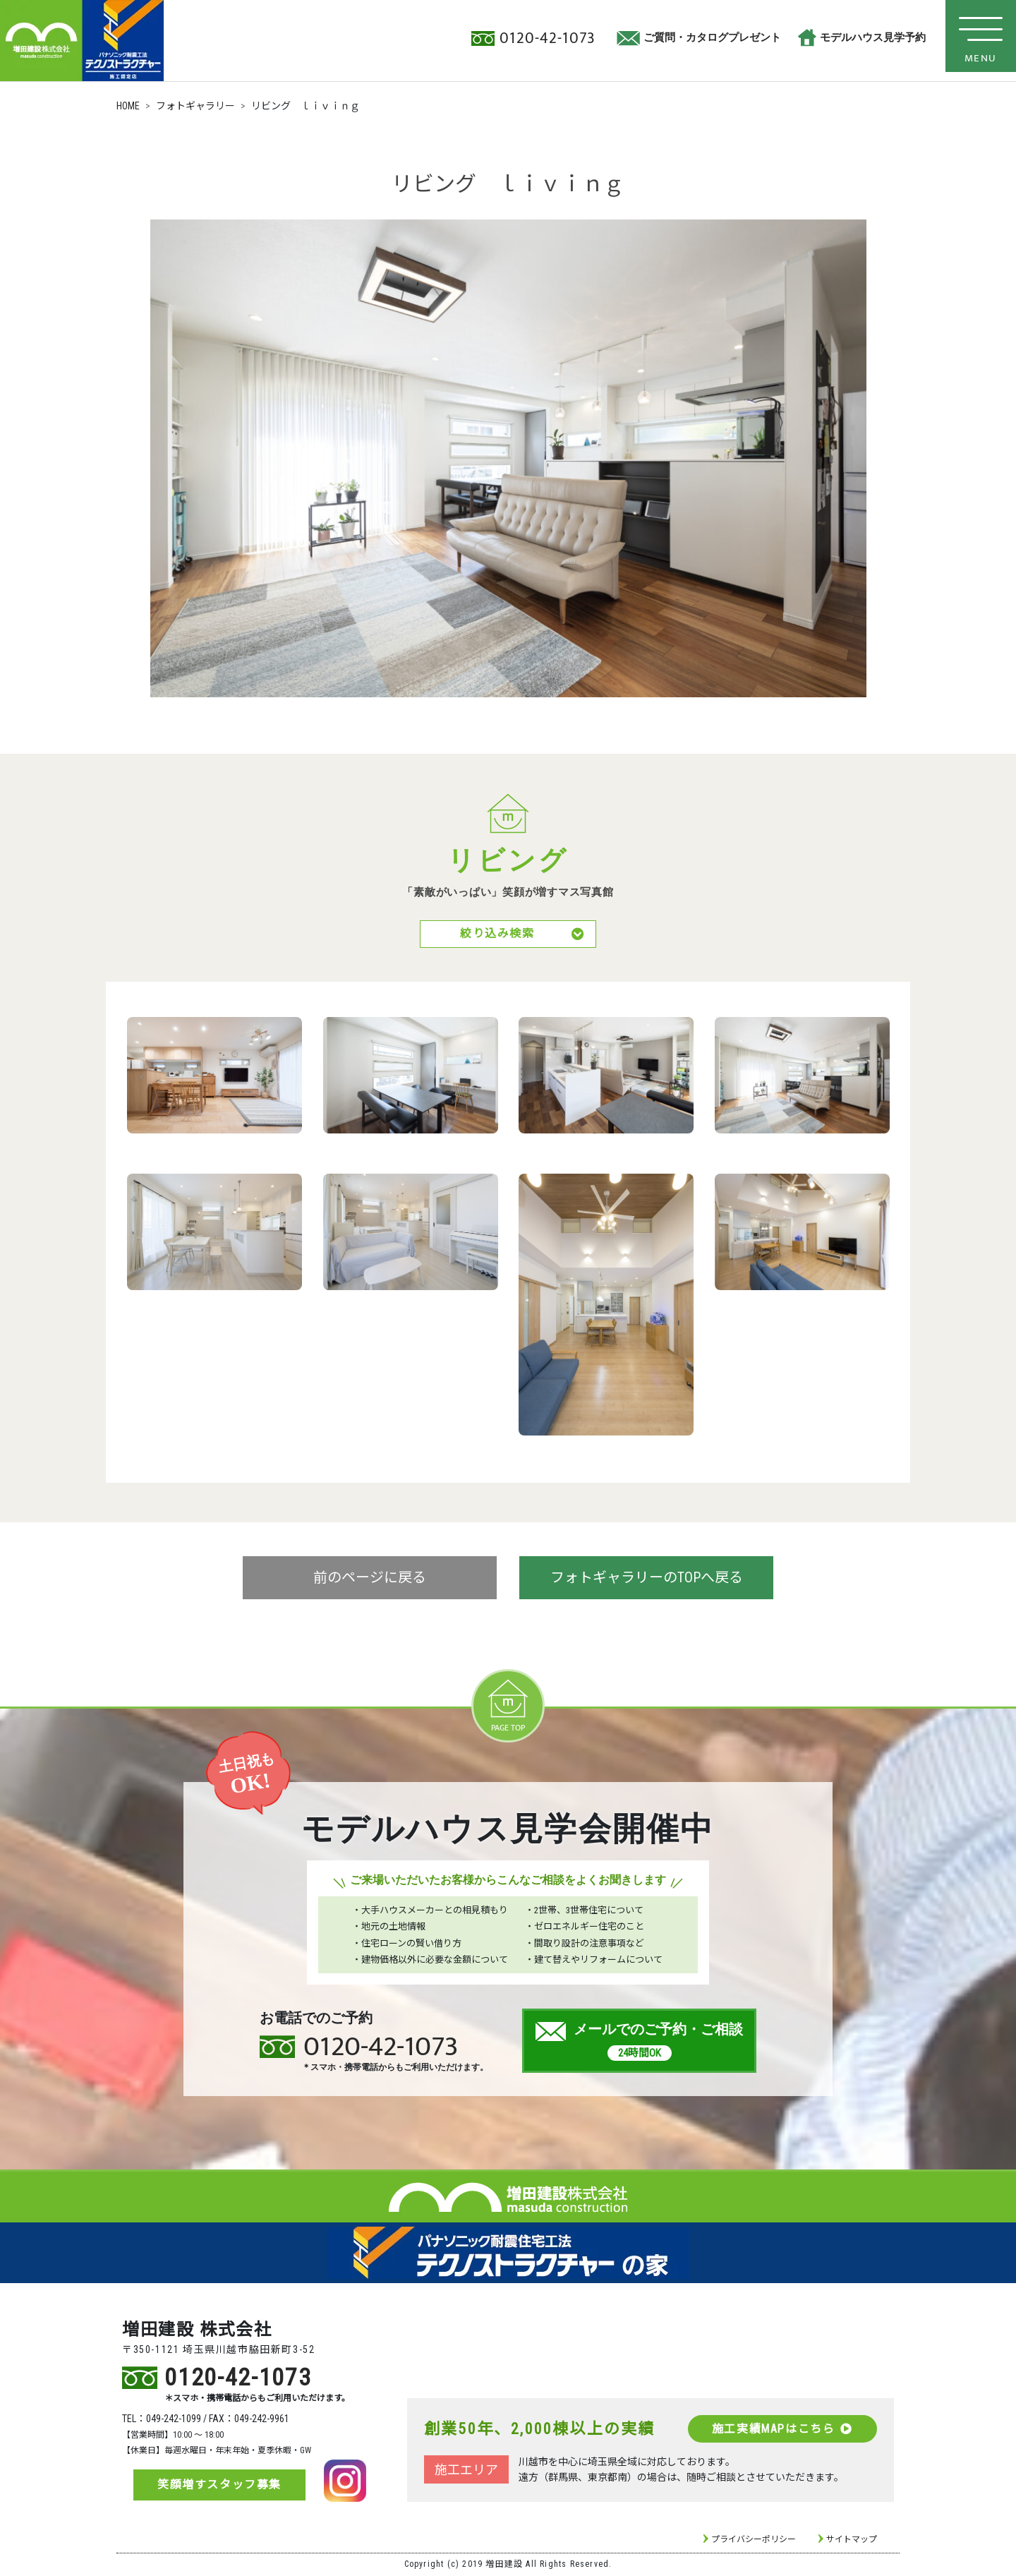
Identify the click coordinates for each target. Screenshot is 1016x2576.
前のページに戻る (369, 1579)
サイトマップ (851, 2541)
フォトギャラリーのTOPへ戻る (646, 1579)
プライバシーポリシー (753, 2541)
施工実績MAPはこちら (781, 2430)
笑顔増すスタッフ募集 (219, 2486)
